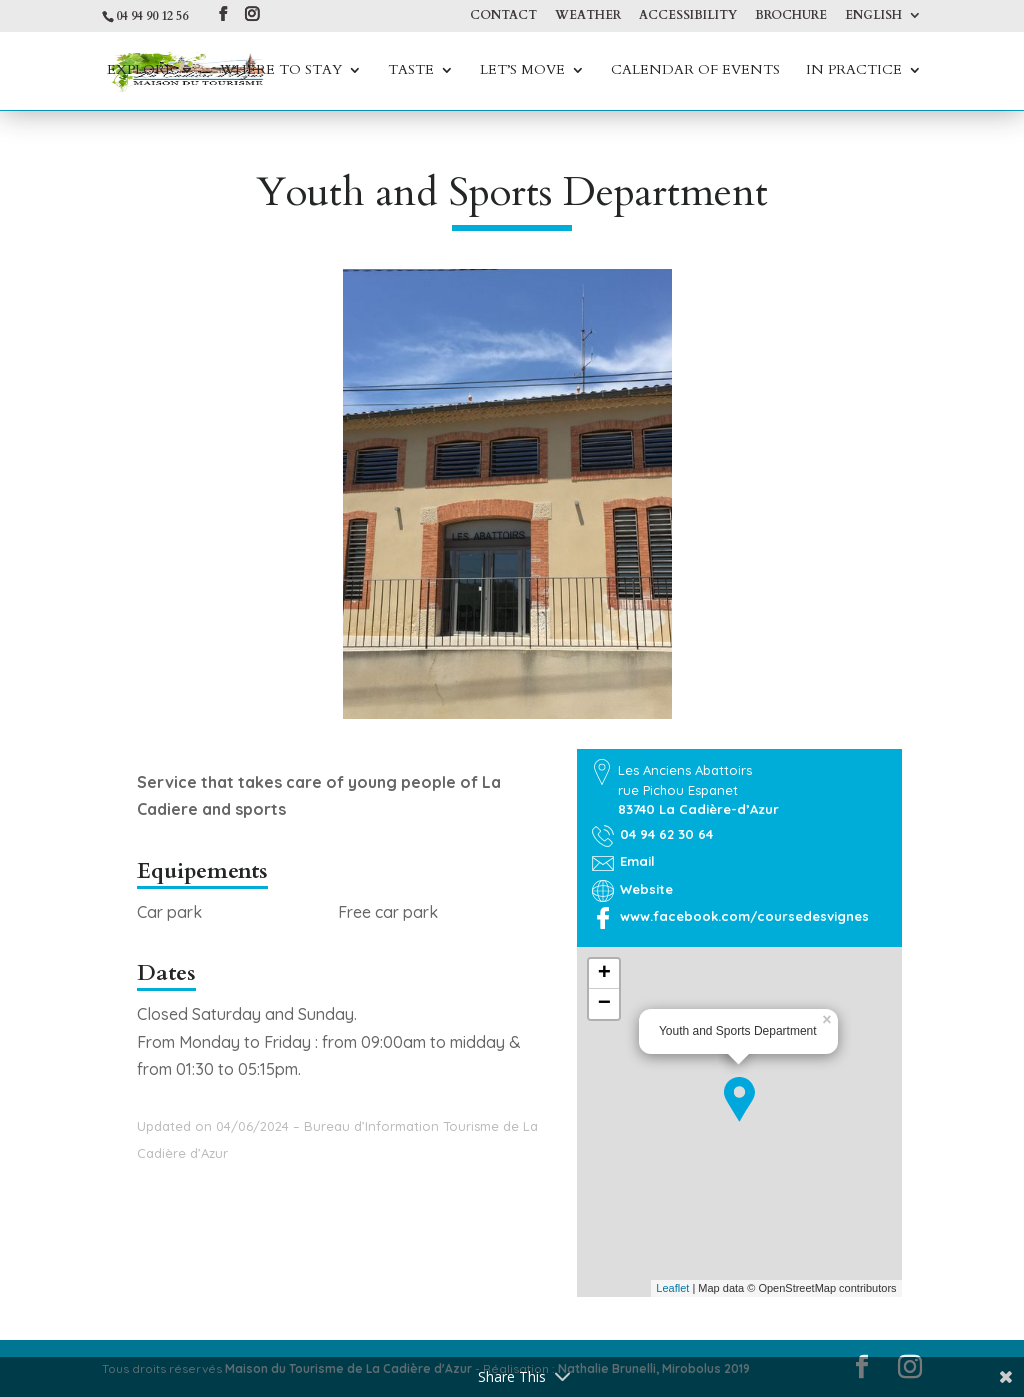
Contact (503, 16)
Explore (140, 71)
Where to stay (281, 71)
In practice (854, 71)
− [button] (604, 1004)
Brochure (791, 16)
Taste (411, 71)
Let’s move (522, 71)
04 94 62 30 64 (666, 834)
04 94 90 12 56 (152, 16)
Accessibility (688, 16)
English (873, 16)
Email (637, 861)
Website (646, 889)
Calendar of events (695, 71)
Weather (588, 16)
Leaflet (672, 1288)
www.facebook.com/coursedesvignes (744, 916)
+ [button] (604, 974)
